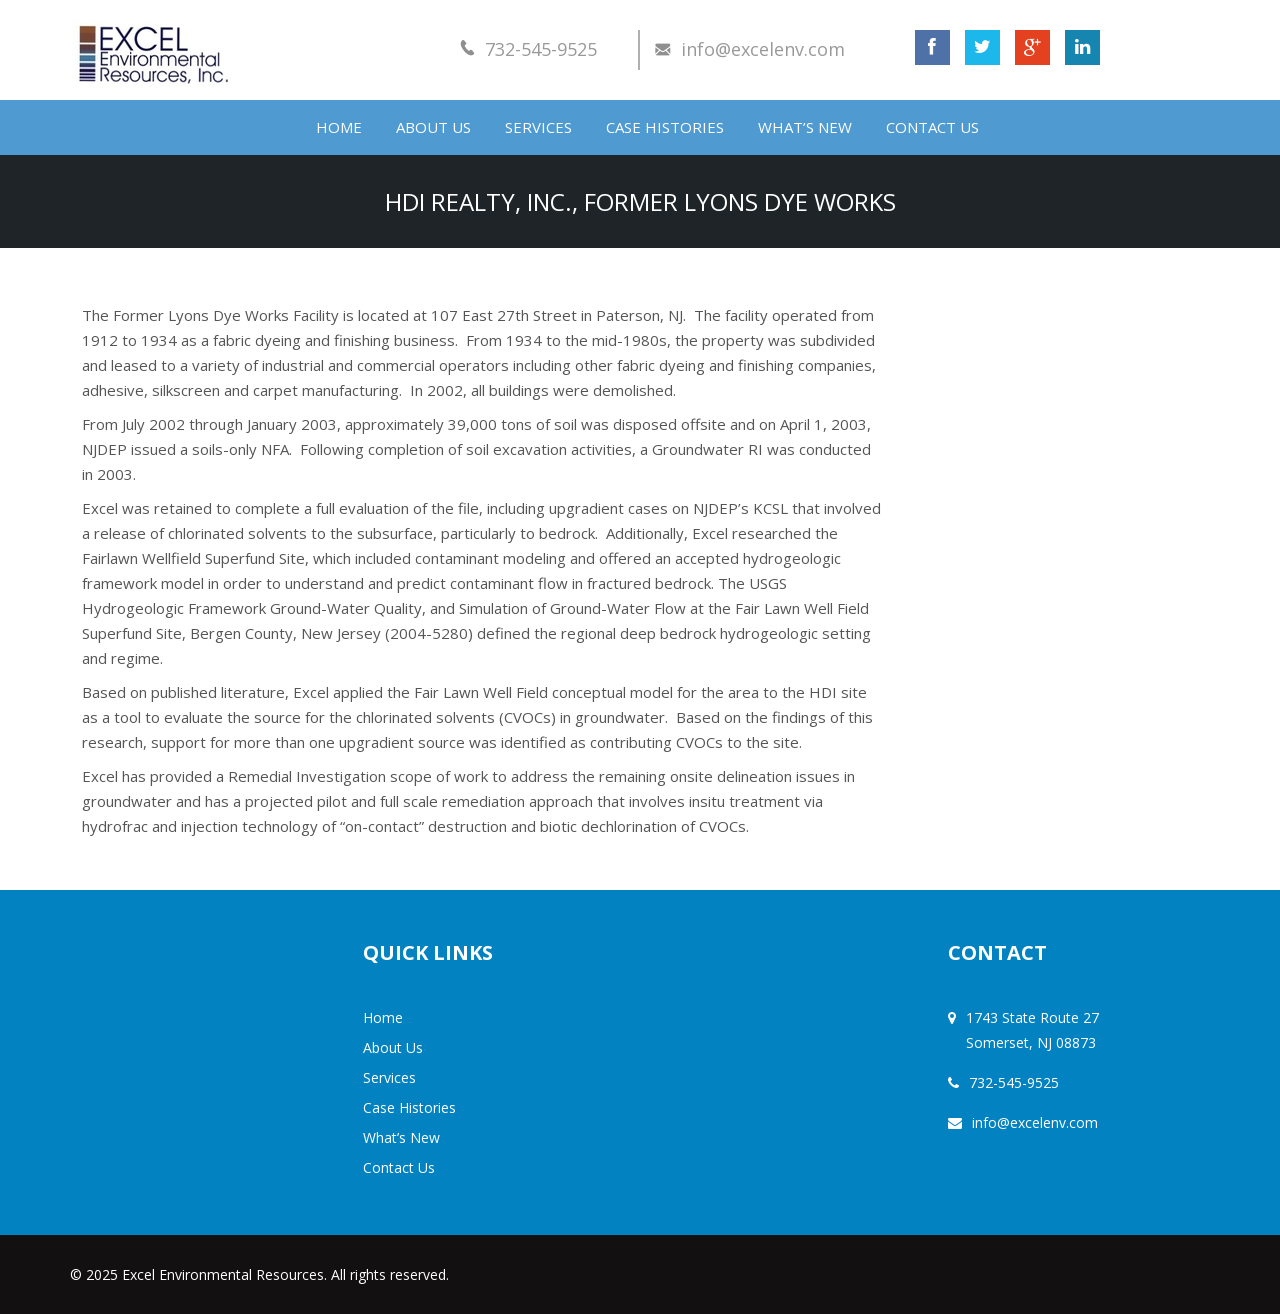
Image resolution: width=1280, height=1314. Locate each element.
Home (339, 127)
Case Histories (665, 127)
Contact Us (932, 127)
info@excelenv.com (763, 49)
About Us (433, 127)
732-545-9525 (541, 49)
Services (538, 127)
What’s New (805, 127)
